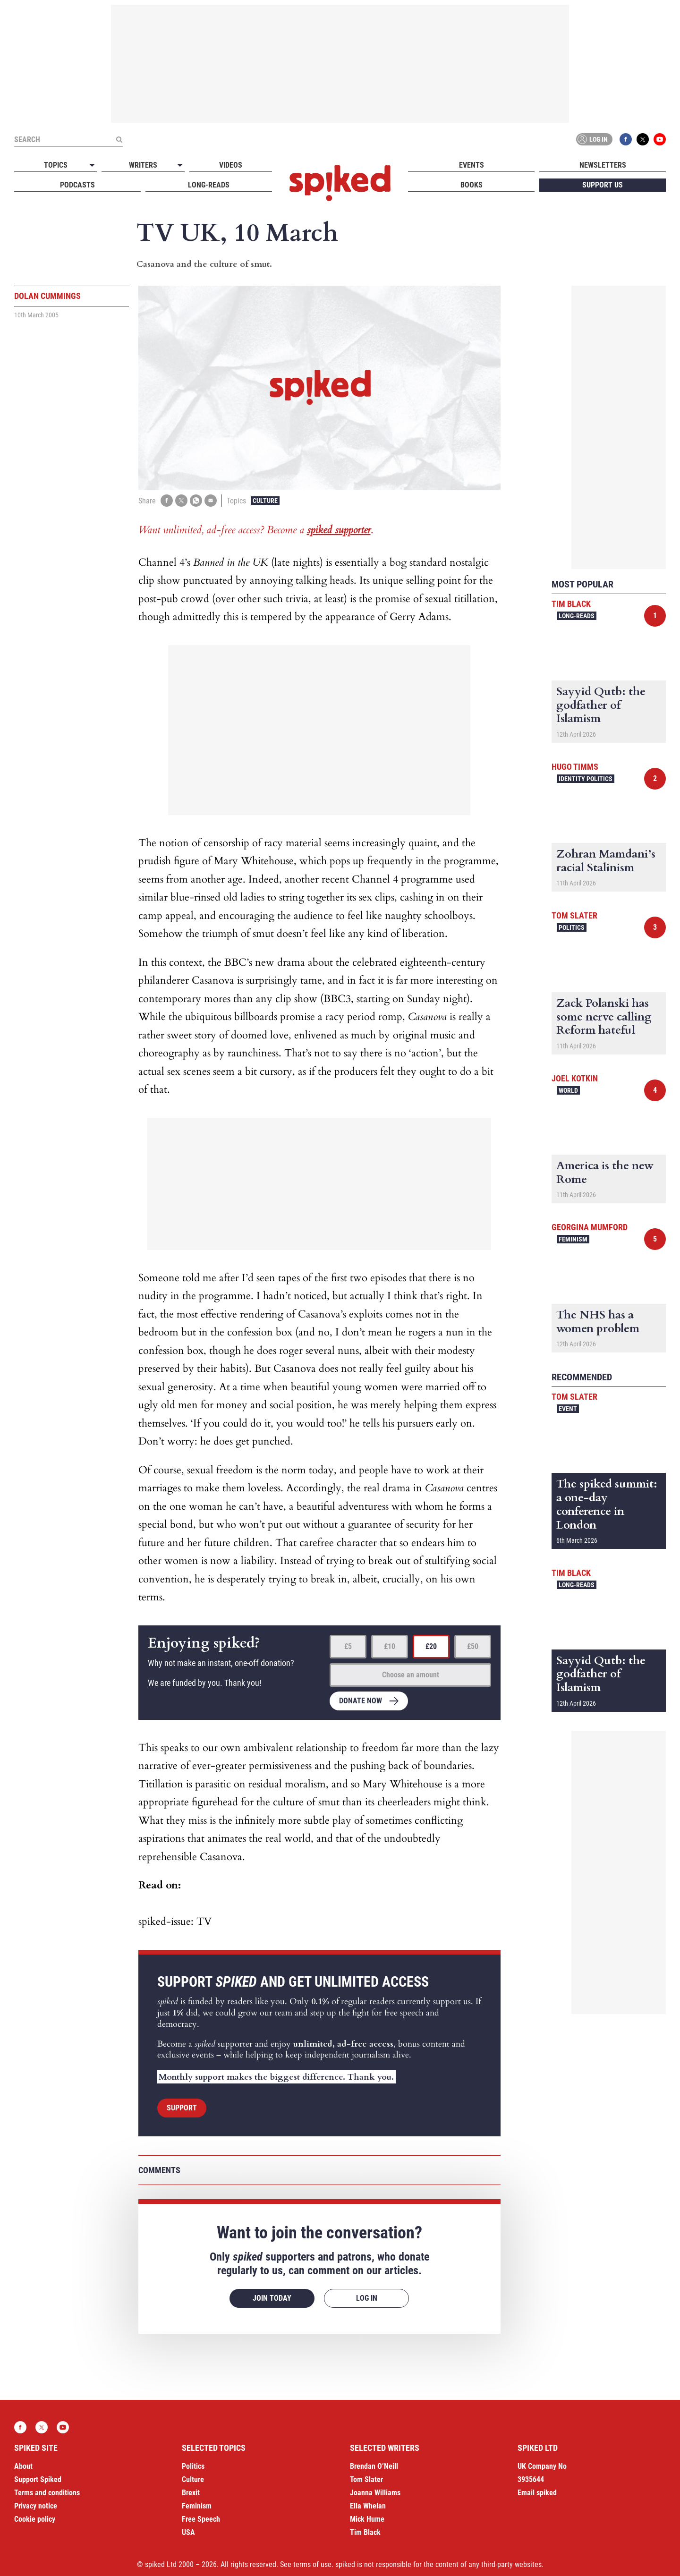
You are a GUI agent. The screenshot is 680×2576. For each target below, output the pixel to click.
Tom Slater (574, 915)
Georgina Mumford (590, 1227)
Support (182, 2107)
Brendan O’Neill (374, 2466)
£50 (472, 1646)
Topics (56, 165)
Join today (272, 2298)
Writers (143, 165)
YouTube (660, 139)
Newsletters (602, 165)
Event (568, 1408)
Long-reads (209, 184)
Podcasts (77, 184)
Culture (265, 500)
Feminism (573, 1239)
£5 (348, 1646)
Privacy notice (35, 2505)
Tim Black (571, 604)
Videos (230, 165)
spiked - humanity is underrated (340, 183)
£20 (431, 1646)
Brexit (191, 2492)
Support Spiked (37, 2479)
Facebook (626, 139)
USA (188, 2532)
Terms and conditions (47, 2492)
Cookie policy (34, 2519)
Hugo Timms (575, 767)
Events (471, 165)
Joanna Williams (375, 2492)
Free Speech (201, 2519)
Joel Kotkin (575, 1078)
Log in (593, 139)
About (23, 2466)
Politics (572, 927)
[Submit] (119, 139)
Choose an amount (410, 1674)
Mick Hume (367, 2519)
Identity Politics (585, 778)
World (568, 1090)
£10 (389, 1646)
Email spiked (537, 2492)
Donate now (360, 1700)
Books (471, 184)
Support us (602, 184)
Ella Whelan (368, 2505)
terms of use (312, 2564)
